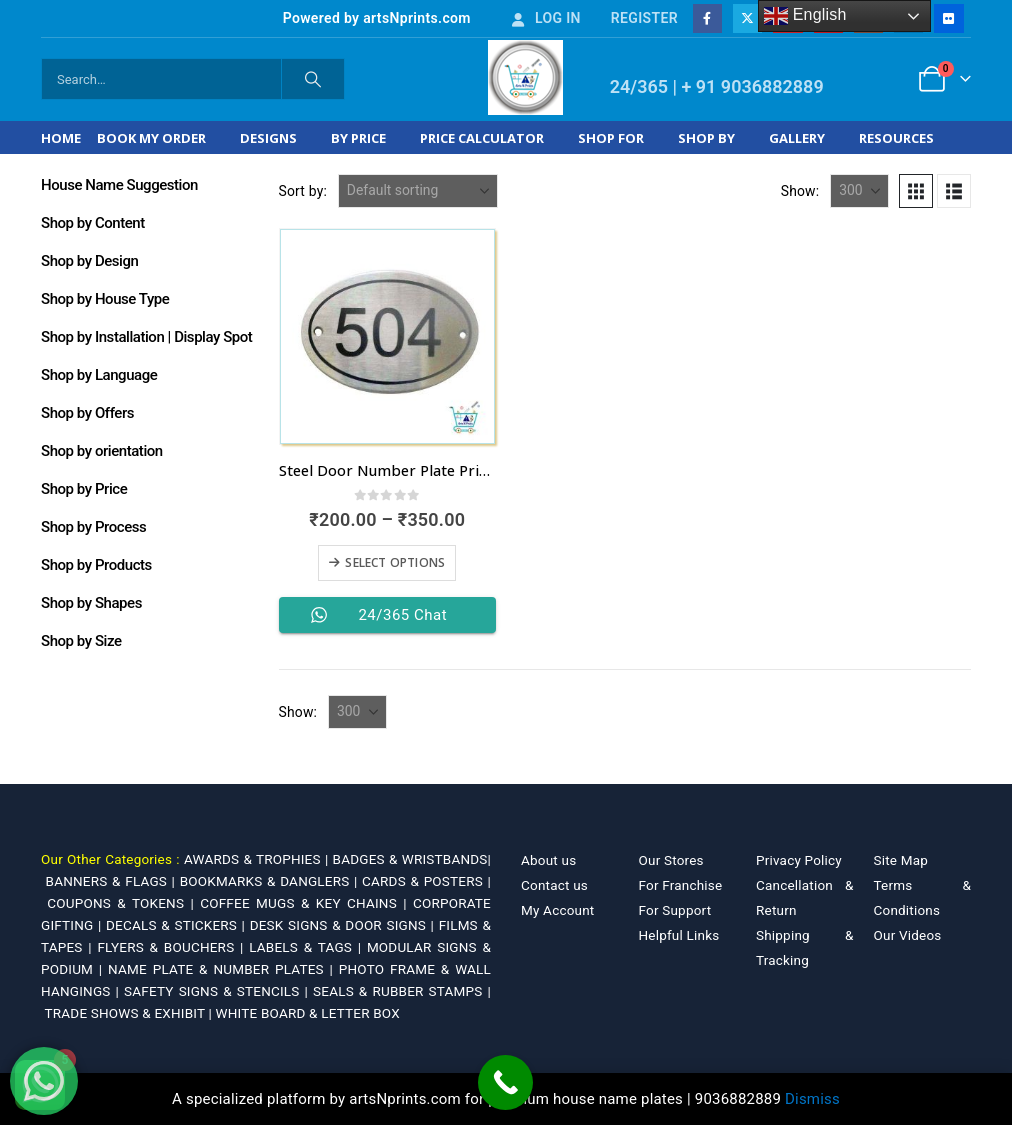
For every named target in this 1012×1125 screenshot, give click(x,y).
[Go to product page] (387, 336)
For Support (675, 910)
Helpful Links (679, 935)
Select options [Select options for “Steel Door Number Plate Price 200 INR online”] (395, 562)
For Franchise (681, 885)
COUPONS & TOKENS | (123, 903)
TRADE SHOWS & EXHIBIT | (130, 1013)
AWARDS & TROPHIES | (256, 859)
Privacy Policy (799, 860)
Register (644, 18)
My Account (557, 910)
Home (61, 138)
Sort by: (303, 191)
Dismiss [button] (812, 1099)
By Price (358, 138)
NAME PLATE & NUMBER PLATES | (223, 969)
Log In (545, 18)
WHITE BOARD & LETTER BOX (308, 1013)
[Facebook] (707, 18)
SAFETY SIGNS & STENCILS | (218, 991)
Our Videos (908, 935)
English (805, 16)
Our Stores (671, 860)
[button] (916, 191)
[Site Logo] (525, 77)
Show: (800, 191)
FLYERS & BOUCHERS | (173, 947)
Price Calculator (482, 138)
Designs (268, 138)
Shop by (706, 138)
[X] (747, 18)
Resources (896, 138)
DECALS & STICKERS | (178, 925)
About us (548, 860)
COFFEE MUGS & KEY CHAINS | (306, 903)
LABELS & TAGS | (308, 947)
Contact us (554, 885)
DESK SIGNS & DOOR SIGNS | (344, 925)
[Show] (859, 191)
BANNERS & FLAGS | (113, 881)
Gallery (797, 138)
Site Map (901, 860)
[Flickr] (948, 18)
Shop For (611, 138)
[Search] (313, 79)
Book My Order (151, 138)
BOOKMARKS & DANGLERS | (271, 881)
